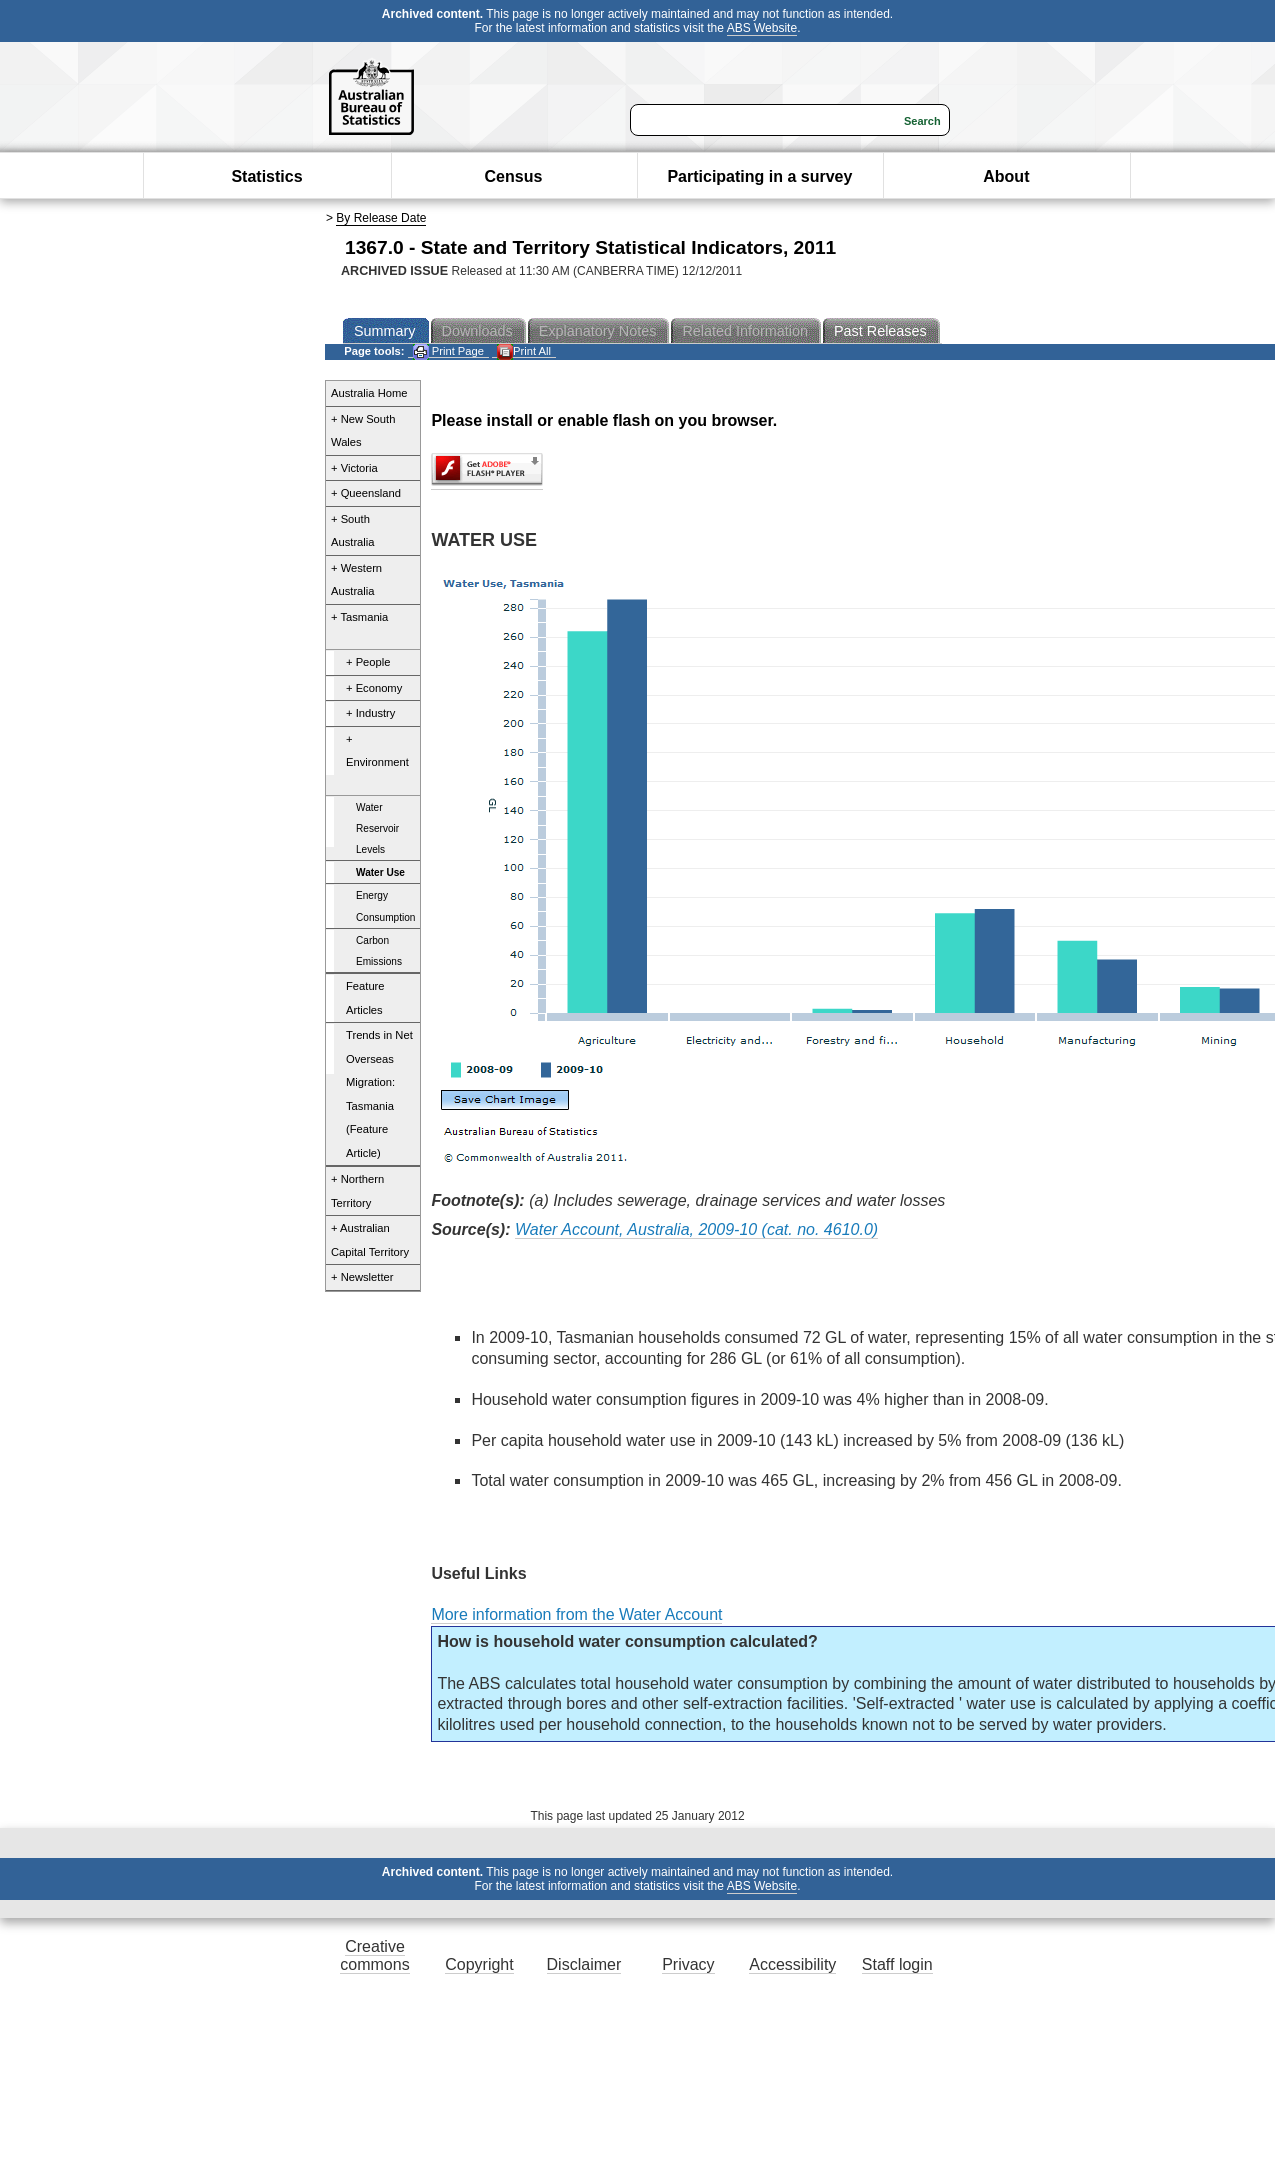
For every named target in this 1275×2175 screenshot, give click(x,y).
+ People (368, 662)
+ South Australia (353, 531)
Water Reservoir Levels (377, 828)
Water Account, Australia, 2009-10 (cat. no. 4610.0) (696, 1229)
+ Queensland (366, 493)
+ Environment (377, 751)
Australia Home (369, 393)
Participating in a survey (759, 176)
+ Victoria (354, 468)
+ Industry (370, 713)
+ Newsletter (362, 1277)
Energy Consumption (385, 906)
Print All (524, 351)
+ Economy (374, 688)
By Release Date (381, 218)
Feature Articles (365, 998)
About (1006, 176)
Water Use (380, 872)
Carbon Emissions (379, 951)
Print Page (448, 351)
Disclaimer (584, 1964)
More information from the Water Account (576, 1614)
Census (514, 176)
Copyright (479, 1964)
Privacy (688, 1964)
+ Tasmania (359, 617)
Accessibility (792, 1964)
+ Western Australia (356, 580)
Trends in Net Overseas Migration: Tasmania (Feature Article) (379, 1094)
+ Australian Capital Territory (370, 1240)
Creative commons (374, 1955)
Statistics (266, 176)
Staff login (897, 1964)
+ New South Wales (363, 431)
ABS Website (762, 28)
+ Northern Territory (357, 1191)
